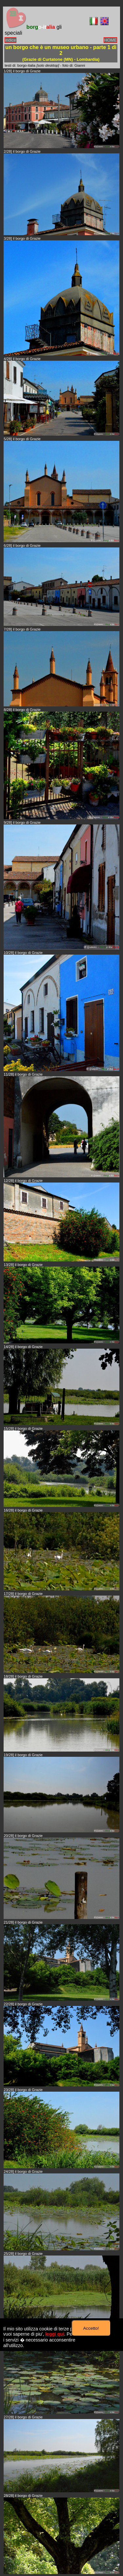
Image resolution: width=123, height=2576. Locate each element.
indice (10, 40)
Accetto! (91, 2328)
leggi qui (54, 2334)
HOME (110, 40)
